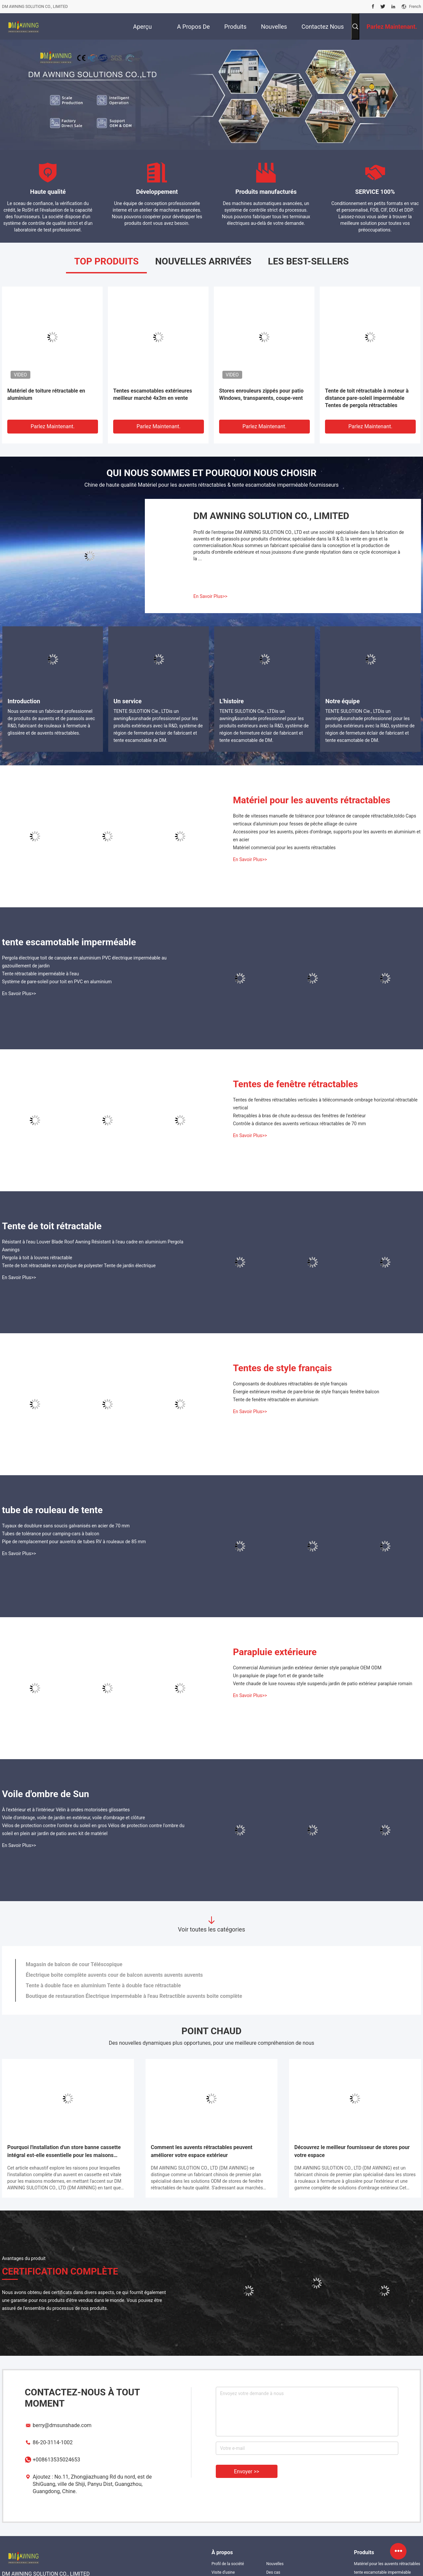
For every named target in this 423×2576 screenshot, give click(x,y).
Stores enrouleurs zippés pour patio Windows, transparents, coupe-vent (261, 394)
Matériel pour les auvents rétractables (311, 800)
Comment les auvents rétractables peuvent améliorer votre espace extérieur (201, 2151)
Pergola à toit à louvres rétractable (37, 1257)
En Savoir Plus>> (210, 596)
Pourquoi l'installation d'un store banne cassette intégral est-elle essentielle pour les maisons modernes (64, 2151)
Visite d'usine (223, 2572)
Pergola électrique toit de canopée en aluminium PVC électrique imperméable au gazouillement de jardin (84, 961)
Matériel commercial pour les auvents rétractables (284, 847)
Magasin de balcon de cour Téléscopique (74, 1964)
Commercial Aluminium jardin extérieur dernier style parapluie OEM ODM (307, 1667)
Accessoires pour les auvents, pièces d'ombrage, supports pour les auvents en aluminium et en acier (327, 835)
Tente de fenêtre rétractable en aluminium (275, 1399)
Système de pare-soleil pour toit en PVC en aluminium (57, 981)
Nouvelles (275, 2563)
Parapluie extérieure (275, 1652)
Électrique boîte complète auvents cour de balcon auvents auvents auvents (114, 1975)
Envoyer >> (246, 2471)
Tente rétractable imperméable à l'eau (40, 973)
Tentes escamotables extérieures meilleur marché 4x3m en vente (152, 394)
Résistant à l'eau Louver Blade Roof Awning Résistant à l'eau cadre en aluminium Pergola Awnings (92, 1245)
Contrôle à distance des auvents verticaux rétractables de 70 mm (299, 1123)
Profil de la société (228, 2563)
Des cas (273, 2572)
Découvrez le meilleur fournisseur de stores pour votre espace (352, 2151)
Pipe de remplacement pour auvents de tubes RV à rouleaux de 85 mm (74, 1541)
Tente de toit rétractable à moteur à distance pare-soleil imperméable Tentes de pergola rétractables (366, 398)
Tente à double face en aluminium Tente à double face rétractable (103, 1985)
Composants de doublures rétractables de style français (290, 1383)
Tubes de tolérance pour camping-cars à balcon (50, 1533)
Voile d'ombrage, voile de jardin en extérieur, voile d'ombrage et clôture (73, 1817)
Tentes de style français (282, 1368)
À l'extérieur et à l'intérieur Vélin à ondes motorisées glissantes (66, 1809)
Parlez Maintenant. (53, 426)
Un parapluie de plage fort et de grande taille (278, 1675)
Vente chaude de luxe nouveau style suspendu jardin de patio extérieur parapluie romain (322, 1683)
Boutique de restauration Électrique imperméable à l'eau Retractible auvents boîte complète (134, 1996)
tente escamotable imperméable (69, 942)
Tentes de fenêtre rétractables (295, 1084)
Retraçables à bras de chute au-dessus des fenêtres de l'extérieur (299, 1115)
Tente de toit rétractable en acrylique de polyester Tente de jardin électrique (79, 1265)
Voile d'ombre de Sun (45, 1794)
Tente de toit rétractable (52, 1226)
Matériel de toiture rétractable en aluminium (46, 394)
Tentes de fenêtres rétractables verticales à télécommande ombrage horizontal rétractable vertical (325, 1103)
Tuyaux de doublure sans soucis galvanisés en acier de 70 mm (66, 1525)
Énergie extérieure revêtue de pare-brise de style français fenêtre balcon (306, 1391)
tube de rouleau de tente (52, 1510)
